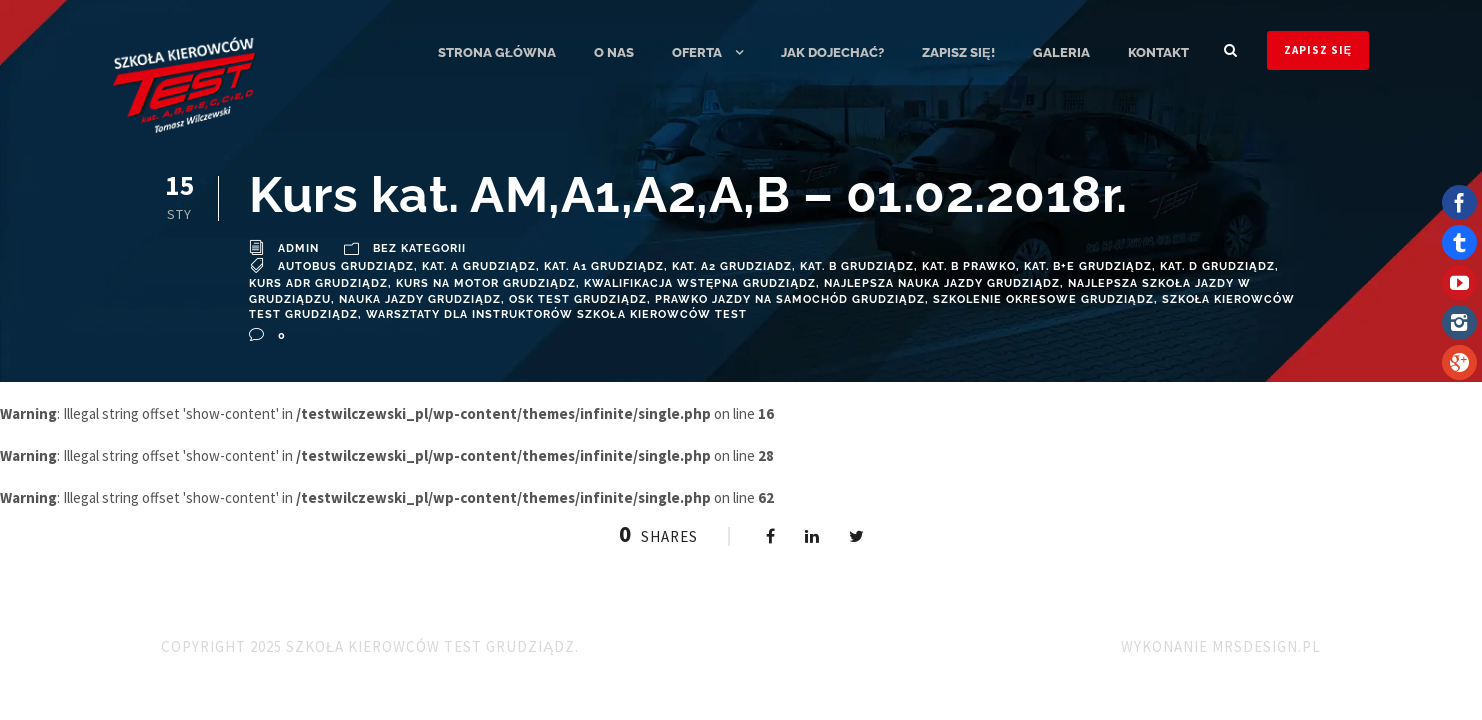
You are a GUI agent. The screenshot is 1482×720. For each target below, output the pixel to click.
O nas (614, 52)
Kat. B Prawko (969, 266)
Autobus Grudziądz (346, 266)
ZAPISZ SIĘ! (958, 52)
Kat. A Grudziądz (479, 266)
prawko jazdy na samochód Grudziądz (790, 299)
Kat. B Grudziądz (857, 266)
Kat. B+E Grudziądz (1088, 266)
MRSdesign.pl (1266, 646)
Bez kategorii (419, 248)
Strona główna (497, 52)
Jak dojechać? (832, 52)
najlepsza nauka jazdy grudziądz (942, 283)
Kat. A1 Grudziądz (604, 266)
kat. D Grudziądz (1217, 266)
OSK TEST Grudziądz (578, 299)
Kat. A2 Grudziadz (732, 266)
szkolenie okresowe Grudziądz (1043, 299)
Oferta (697, 52)
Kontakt (1158, 52)
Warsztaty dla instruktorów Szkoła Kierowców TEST (556, 314)
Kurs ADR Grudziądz (318, 283)
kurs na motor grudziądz (486, 283)
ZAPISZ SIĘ (1318, 50)
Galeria (1061, 52)
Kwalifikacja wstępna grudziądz (700, 283)
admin (298, 248)
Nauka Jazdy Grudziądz (420, 299)
